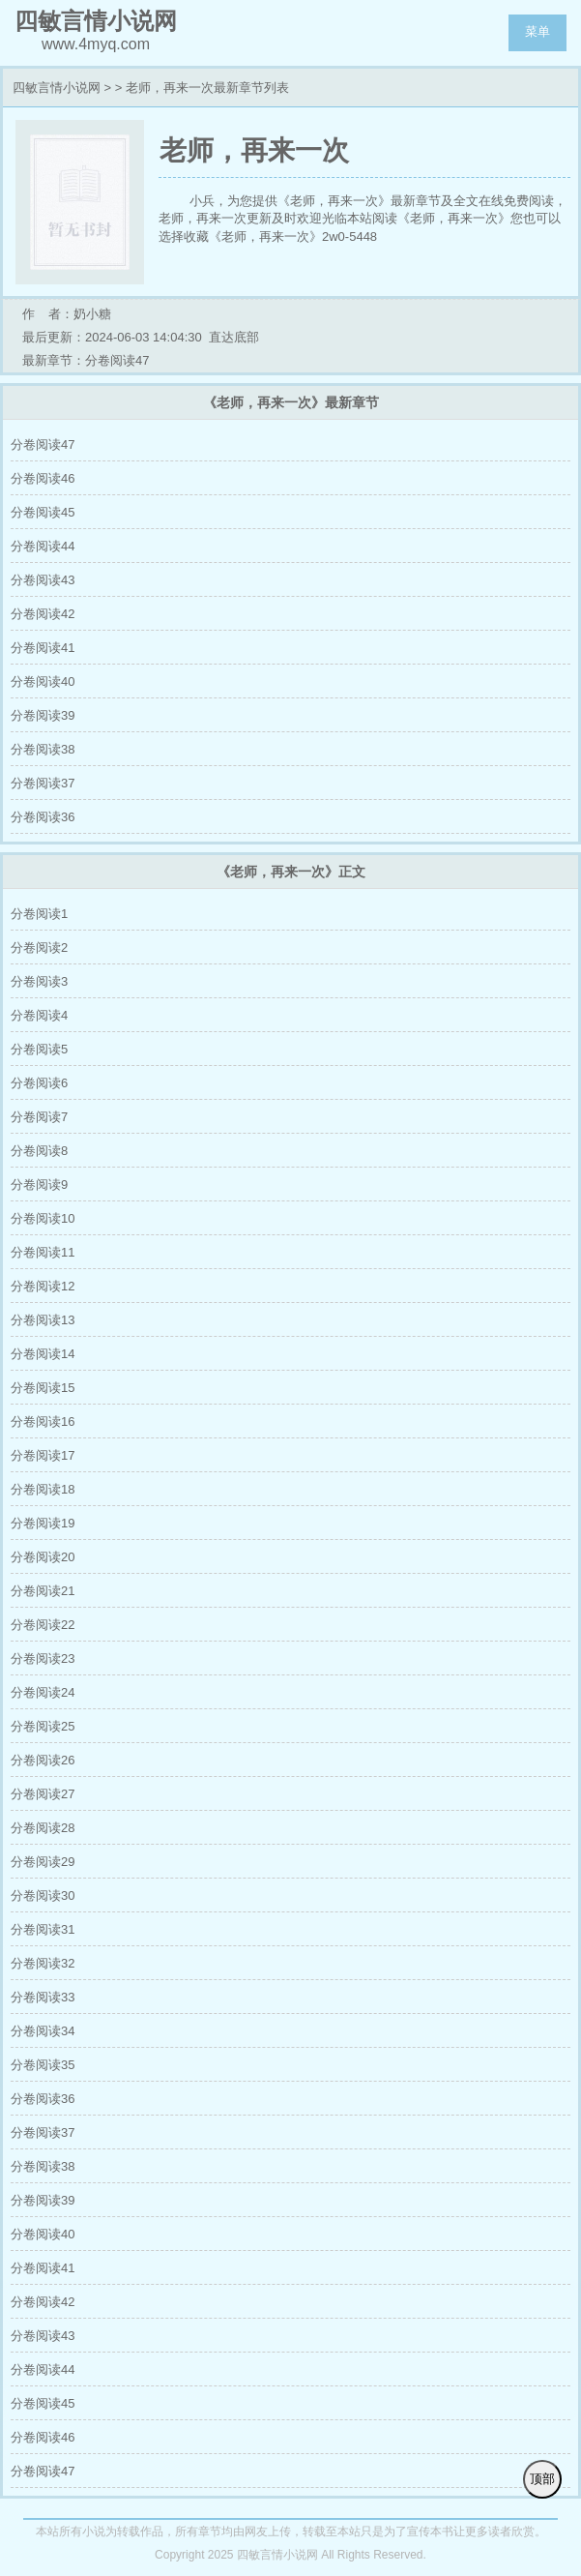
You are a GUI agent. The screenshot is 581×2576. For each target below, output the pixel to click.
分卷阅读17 (42, 1455)
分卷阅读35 (42, 2065)
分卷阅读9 (39, 1184)
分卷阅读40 (42, 681)
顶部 (542, 2479)
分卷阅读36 (42, 817)
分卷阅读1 (39, 913)
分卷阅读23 (42, 1658)
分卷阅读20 (42, 1557)
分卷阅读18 (42, 1489)
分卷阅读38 (42, 749)
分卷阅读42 (42, 614)
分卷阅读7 (39, 1117)
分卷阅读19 (42, 1523)
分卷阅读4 (39, 1015)
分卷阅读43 (42, 580)
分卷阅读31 (42, 1929)
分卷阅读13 (42, 1320)
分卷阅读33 (42, 1997)
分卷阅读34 (42, 2031)
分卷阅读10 (42, 1218)
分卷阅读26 (42, 1760)
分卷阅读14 (42, 1354)
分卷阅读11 (42, 1252)
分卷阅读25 (42, 1726)
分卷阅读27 (42, 1794)
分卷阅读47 (42, 444)
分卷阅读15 (42, 1387)
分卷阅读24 (42, 1692)
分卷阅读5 (39, 1049)
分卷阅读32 (42, 1963)
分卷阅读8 (39, 1150)
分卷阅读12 (42, 1286)
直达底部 (234, 337)
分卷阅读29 (42, 1861)
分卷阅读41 (42, 647)
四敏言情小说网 (57, 87)
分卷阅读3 (39, 981)
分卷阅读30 (42, 1895)
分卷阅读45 (42, 512)
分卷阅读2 (39, 947)
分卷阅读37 (42, 783)
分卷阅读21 (42, 1591)
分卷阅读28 (42, 1828)
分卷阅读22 (42, 1624)
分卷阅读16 (42, 1421)
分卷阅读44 (42, 546)
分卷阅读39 (42, 715)
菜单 (537, 31)
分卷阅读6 (39, 1083)
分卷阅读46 (42, 478)
